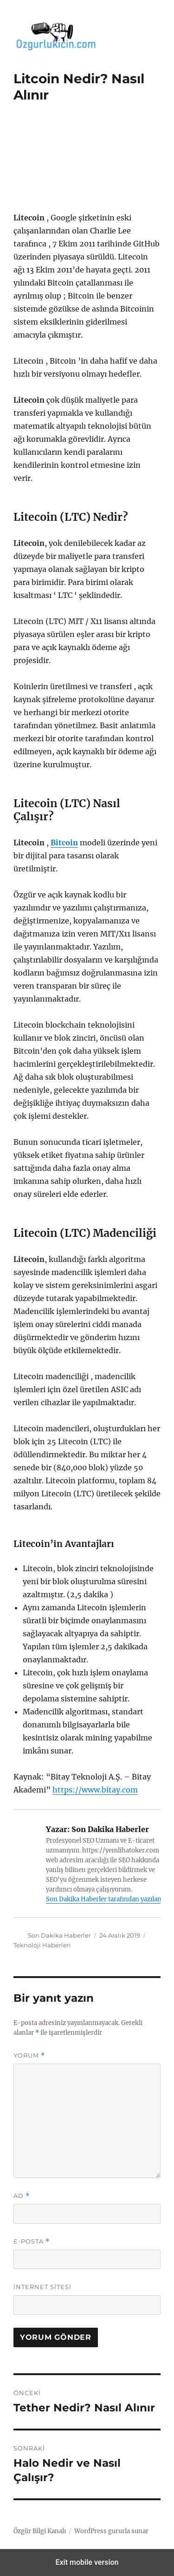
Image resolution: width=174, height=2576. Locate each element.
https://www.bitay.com (95, 1789)
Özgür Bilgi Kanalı (39, 2531)
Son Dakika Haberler (59, 1935)
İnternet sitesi (42, 2287)
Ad (21, 2196)
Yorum (29, 2055)
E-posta (31, 2241)
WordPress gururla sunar (111, 2531)
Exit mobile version (86, 2562)
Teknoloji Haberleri (42, 1945)
